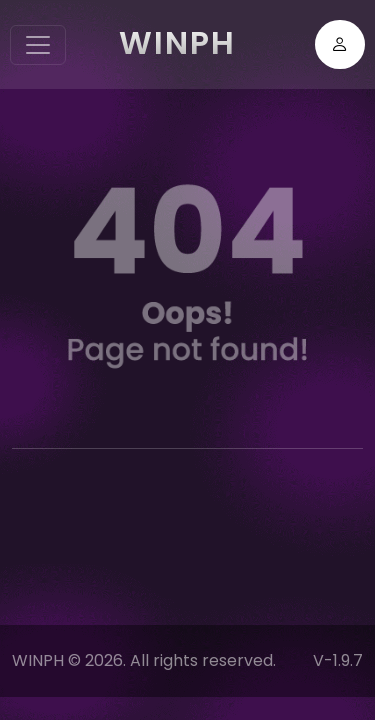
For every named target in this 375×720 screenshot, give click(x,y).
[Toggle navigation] (38, 45)
